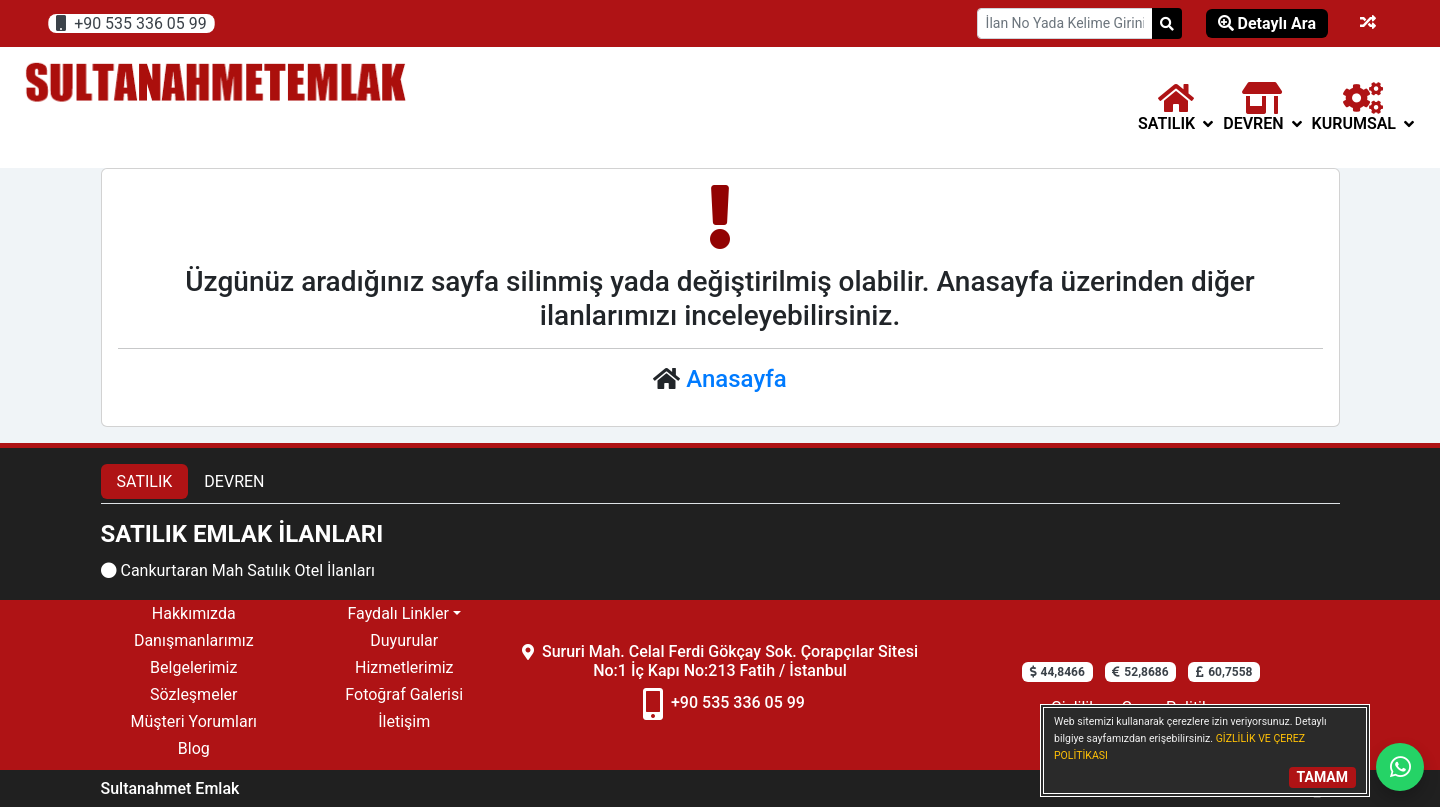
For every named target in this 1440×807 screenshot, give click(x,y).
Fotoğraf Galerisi (404, 694)
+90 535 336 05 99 (131, 23)
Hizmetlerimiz (404, 667)
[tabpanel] (720, 552)
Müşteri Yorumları (193, 721)
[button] (1175, 107)
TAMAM (1322, 777)
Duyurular (404, 640)
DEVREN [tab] (234, 481)
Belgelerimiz (193, 667)
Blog (194, 748)
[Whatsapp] (1400, 767)
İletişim (404, 721)
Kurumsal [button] (1363, 107)
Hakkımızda (194, 613)
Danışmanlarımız (194, 640)
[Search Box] (1065, 23)
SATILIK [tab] (145, 481)
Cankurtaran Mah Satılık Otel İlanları (238, 570)
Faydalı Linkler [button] (397, 613)
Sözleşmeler (193, 694)
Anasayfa (736, 379)
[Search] (1167, 23)
